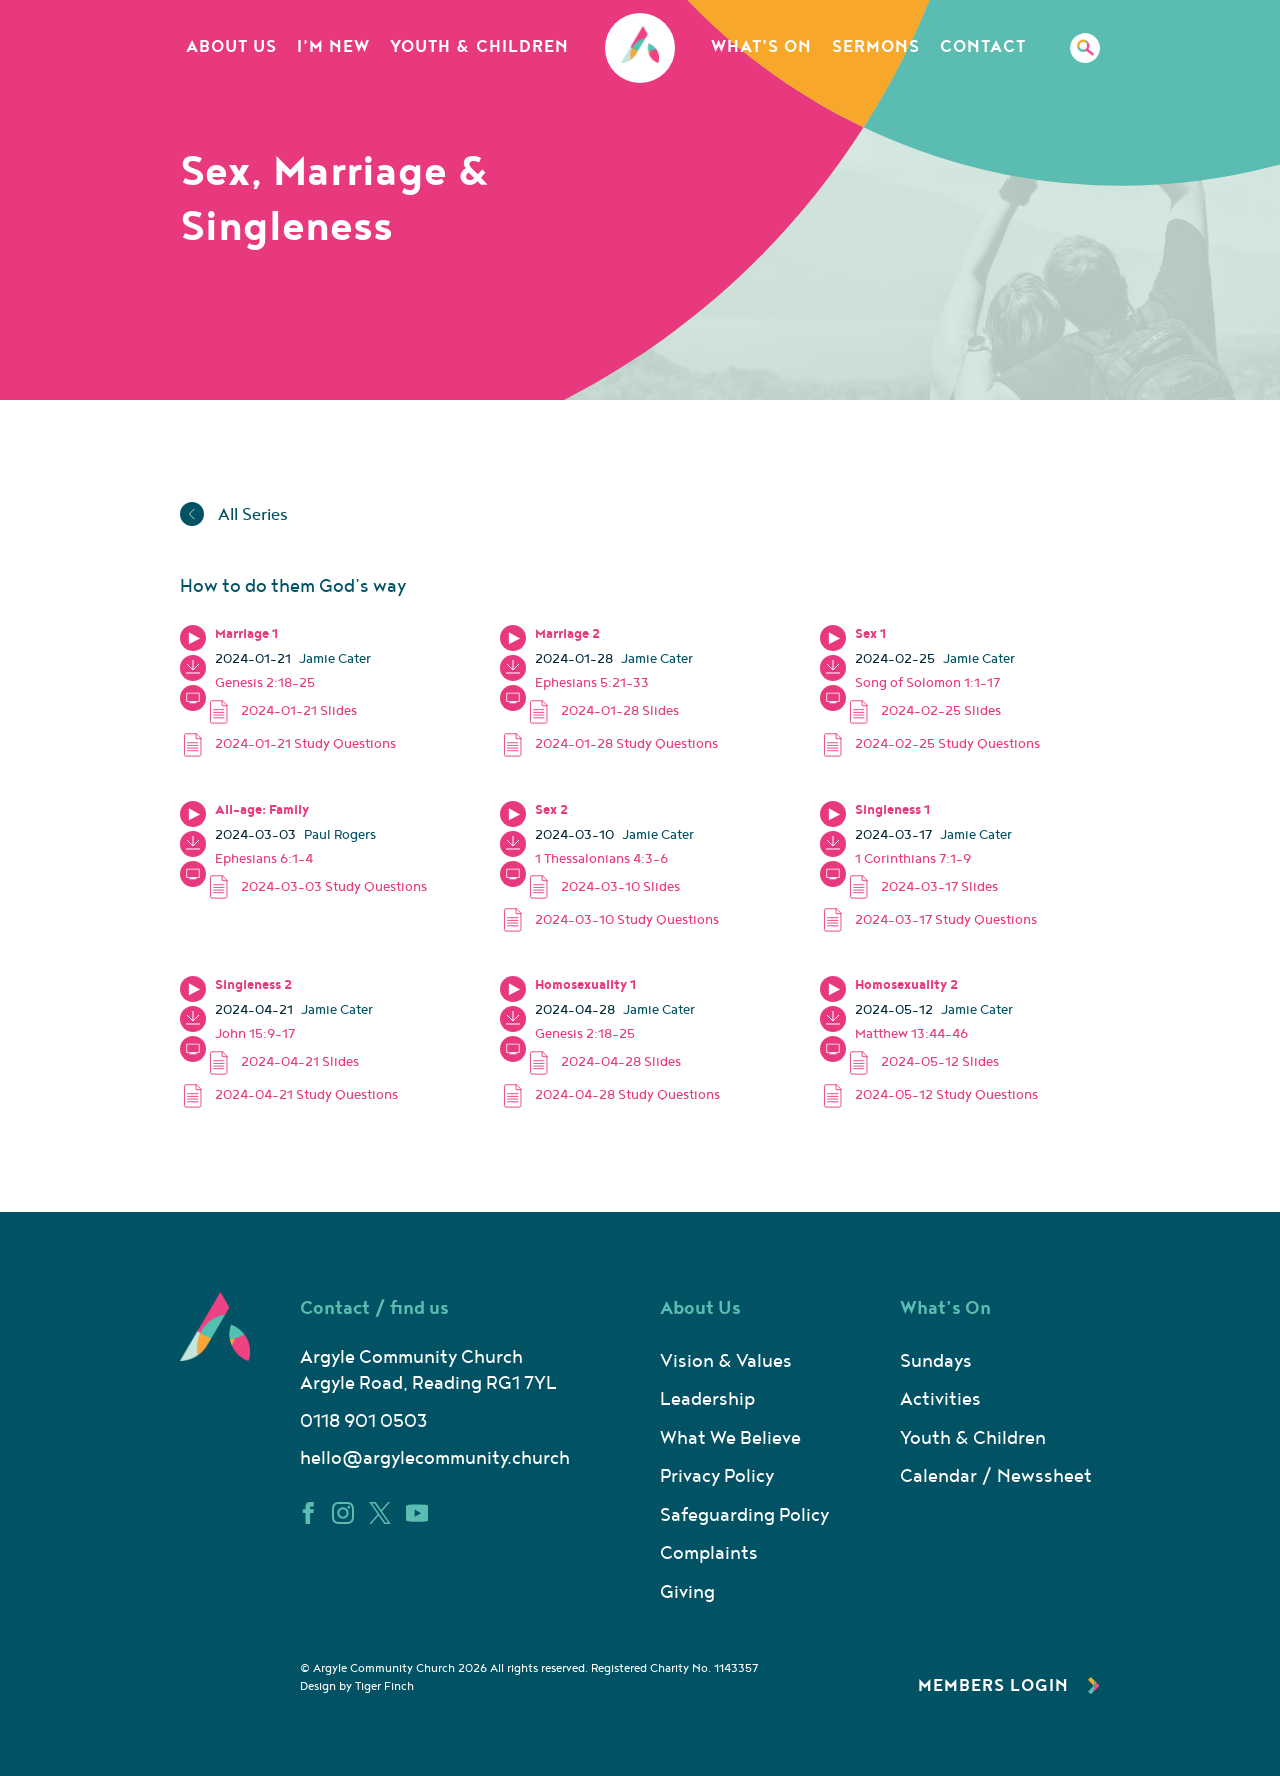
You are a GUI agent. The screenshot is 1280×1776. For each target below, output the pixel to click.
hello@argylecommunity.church (435, 1458)
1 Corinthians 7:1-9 (913, 859)
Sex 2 (551, 810)
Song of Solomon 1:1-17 (927, 683)
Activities (940, 1399)
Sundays (936, 1361)
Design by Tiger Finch (357, 1686)
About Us (231, 47)
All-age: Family (262, 810)
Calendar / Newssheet (996, 1476)
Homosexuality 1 (585, 985)
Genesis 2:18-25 (265, 683)
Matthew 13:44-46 (911, 1034)
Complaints (709, 1553)
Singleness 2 (253, 985)
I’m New (333, 47)
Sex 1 (870, 634)
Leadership (707, 1399)
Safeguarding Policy (744, 1515)
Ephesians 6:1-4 (264, 859)
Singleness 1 (892, 810)
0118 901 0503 (363, 1421)
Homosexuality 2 (906, 985)
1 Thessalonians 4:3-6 (601, 859)
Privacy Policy (717, 1476)
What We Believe (730, 1438)
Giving (687, 1592)
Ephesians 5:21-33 (592, 683)
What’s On (761, 47)
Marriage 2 (567, 634)
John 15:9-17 (255, 1034)
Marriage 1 (246, 634)
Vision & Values (726, 1361)
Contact (983, 47)
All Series (234, 515)
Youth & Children (479, 47)
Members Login (1009, 1686)
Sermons (876, 47)
